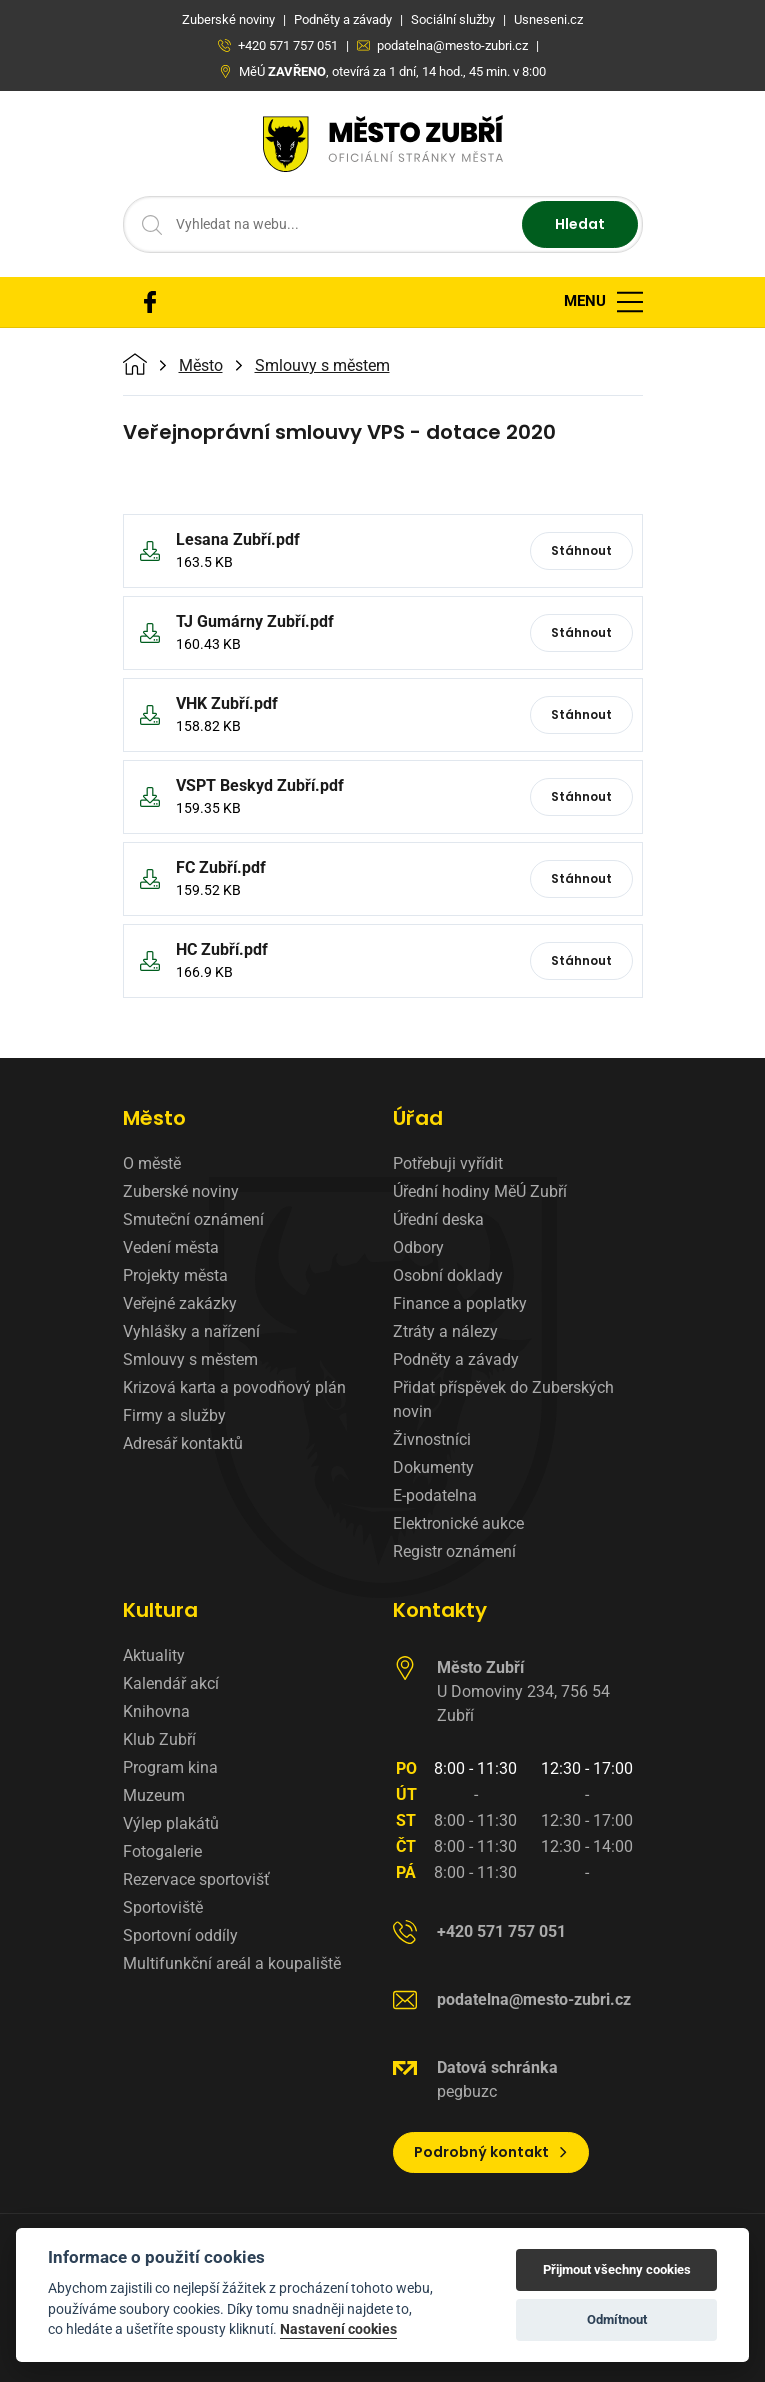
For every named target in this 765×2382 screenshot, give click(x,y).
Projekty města (175, 1275)
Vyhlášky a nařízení (191, 1331)
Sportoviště (163, 1907)
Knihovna (156, 1711)
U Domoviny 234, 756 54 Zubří (523, 1691)
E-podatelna (435, 1495)
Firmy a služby (174, 1415)
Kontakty (440, 1610)
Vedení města (171, 1247)
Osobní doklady (448, 1275)
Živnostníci (432, 1439)
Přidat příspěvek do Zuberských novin (503, 1399)
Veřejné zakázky (180, 1303)
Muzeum (154, 1795)
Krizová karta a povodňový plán (234, 1387)
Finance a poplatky (460, 1303)
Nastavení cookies (338, 2329)
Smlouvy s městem (322, 366)
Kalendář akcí (171, 1683)
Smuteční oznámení (193, 1219)
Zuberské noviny (181, 1191)
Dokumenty (433, 1467)
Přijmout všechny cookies (617, 2269)
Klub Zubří (159, 1739)
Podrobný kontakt (491, 2152)
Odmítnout (617, 2319)
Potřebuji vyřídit (448, 1163)
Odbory (418, 1247)
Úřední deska (438, 1219)
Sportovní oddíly (180, 1935)
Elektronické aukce (458, 1523)
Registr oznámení (454, 1551)
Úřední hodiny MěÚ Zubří (480, 1191)
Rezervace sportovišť (196, 1879)
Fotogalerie (162, 1851)
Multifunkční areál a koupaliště (232, 1963)
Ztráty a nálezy (445, 1331)
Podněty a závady (456, 1359)
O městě (152, 1163)
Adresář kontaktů (183, 1443)
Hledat (580, 224)
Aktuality (154, 1655)
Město (201, 366)
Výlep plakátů (171, 1823)
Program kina (170, 1767)
